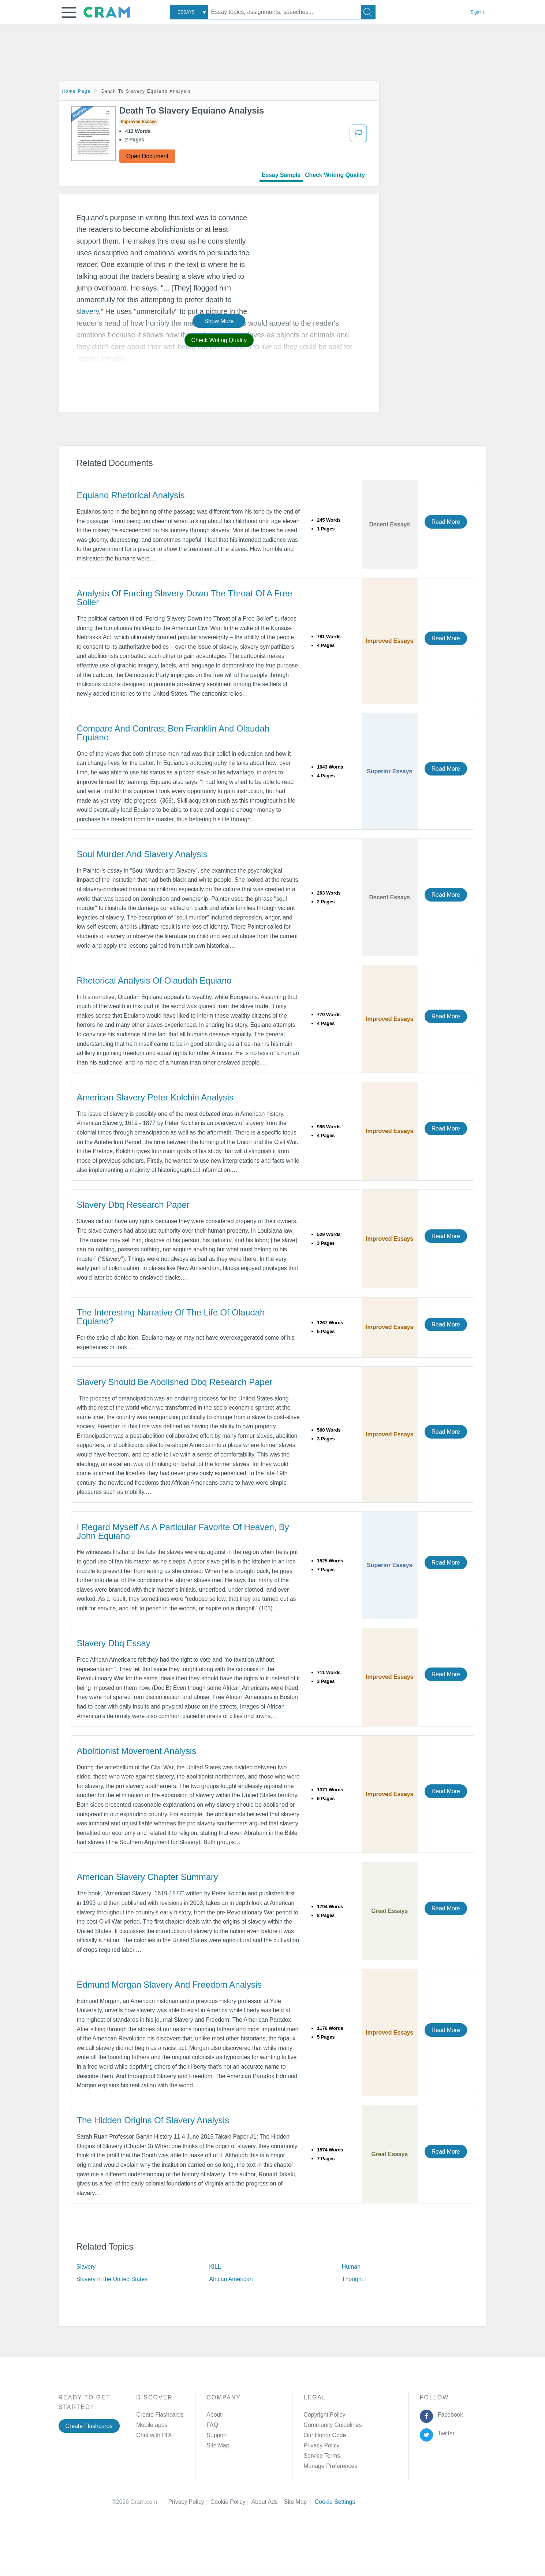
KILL (215, 2267)
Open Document (147, 156)
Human (351, 2267)
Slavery (86, 2267)
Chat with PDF (154, 2435)
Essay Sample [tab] (281, 175)
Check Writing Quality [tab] (335, 175)
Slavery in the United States (112, 2279)
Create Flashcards (89, 2426)
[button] (68, 12)
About (213, 2415)
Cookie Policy (230, 2502)
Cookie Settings (335, 2502)
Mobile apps (151, 2425)
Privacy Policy (321, 2445)
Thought (352, 2279)
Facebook (448, 2415)
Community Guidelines (332, 2425)
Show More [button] (219, 321)
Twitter (444, 2433)
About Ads (267, 2502)
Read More (446, 522)
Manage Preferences (330, 2466)
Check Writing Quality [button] (219, 340)
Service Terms (321, 2456)
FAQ (212, 2425)
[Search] (368, 12)
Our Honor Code (324, 2435)
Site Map (217, 2445)
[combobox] (189, 12)
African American (231, 2279)
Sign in (477, 12)
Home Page (76, 91)
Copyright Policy (324, 2415)
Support (216, 2435)
